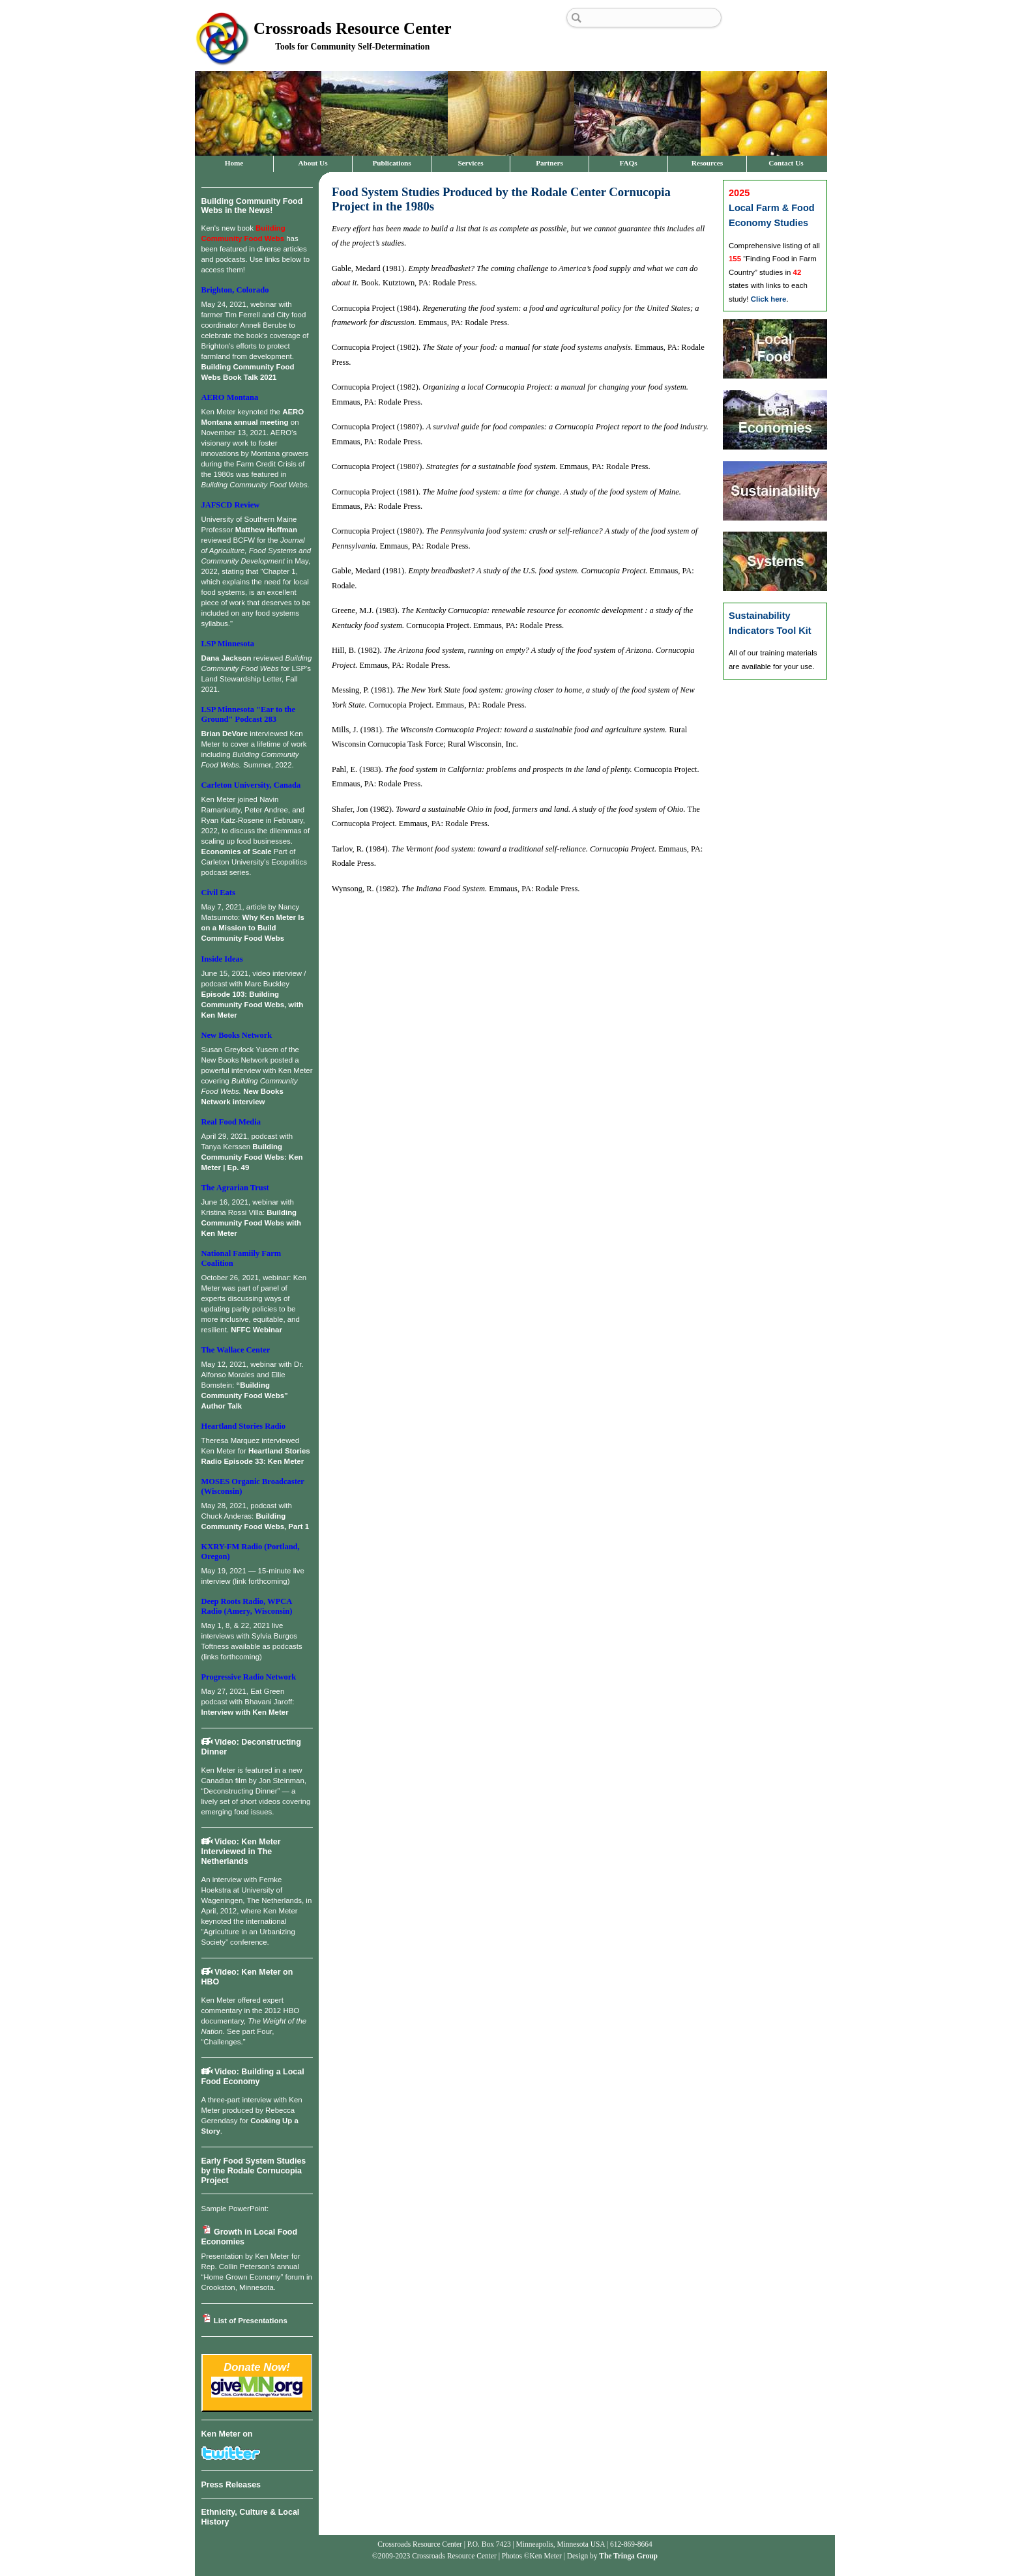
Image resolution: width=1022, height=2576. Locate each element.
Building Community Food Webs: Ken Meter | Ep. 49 (252, 1157)
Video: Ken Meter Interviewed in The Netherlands (241, 1851)
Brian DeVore (224, 733)
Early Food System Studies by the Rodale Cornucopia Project (253, 2170)
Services (470, 163)
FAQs (628, 163)
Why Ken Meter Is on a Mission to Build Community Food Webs (252, 927)
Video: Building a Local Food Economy (252, 2076)
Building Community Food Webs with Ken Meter (251, 1223)
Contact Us (785, 163)
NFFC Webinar (256, 1330)
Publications (391, 163)
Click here (769, 299)
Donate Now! (257, 2367)
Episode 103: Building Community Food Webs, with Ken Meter (252, 1004)
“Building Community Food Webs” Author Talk (244, 1395)
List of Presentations (244, 2321)
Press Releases (231, 2484)
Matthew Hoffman (266, 530)
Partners (549, 163)
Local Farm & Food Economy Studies (772, 208)
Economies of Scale (236, 851)
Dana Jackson (226, 658)
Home (234, 163)
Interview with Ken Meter (245, 1712)
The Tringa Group (628, 2556)
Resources (707, 163)
